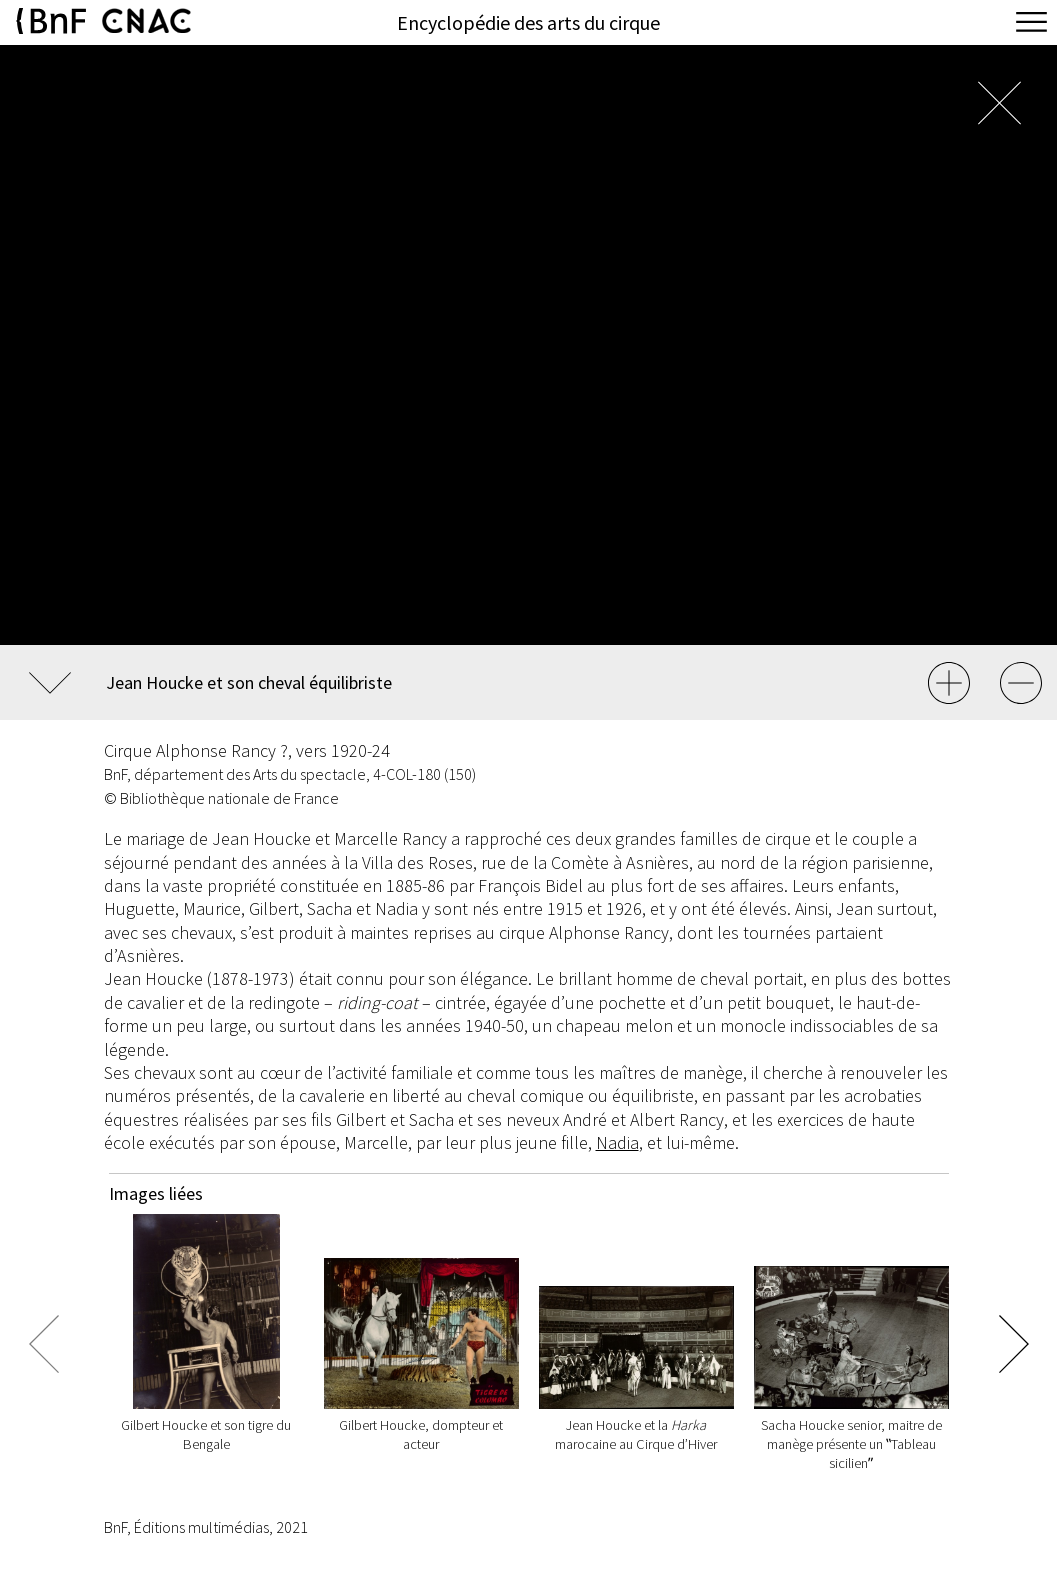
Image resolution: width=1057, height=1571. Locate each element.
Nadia (617, 1142)
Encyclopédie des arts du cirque (528, 22)
